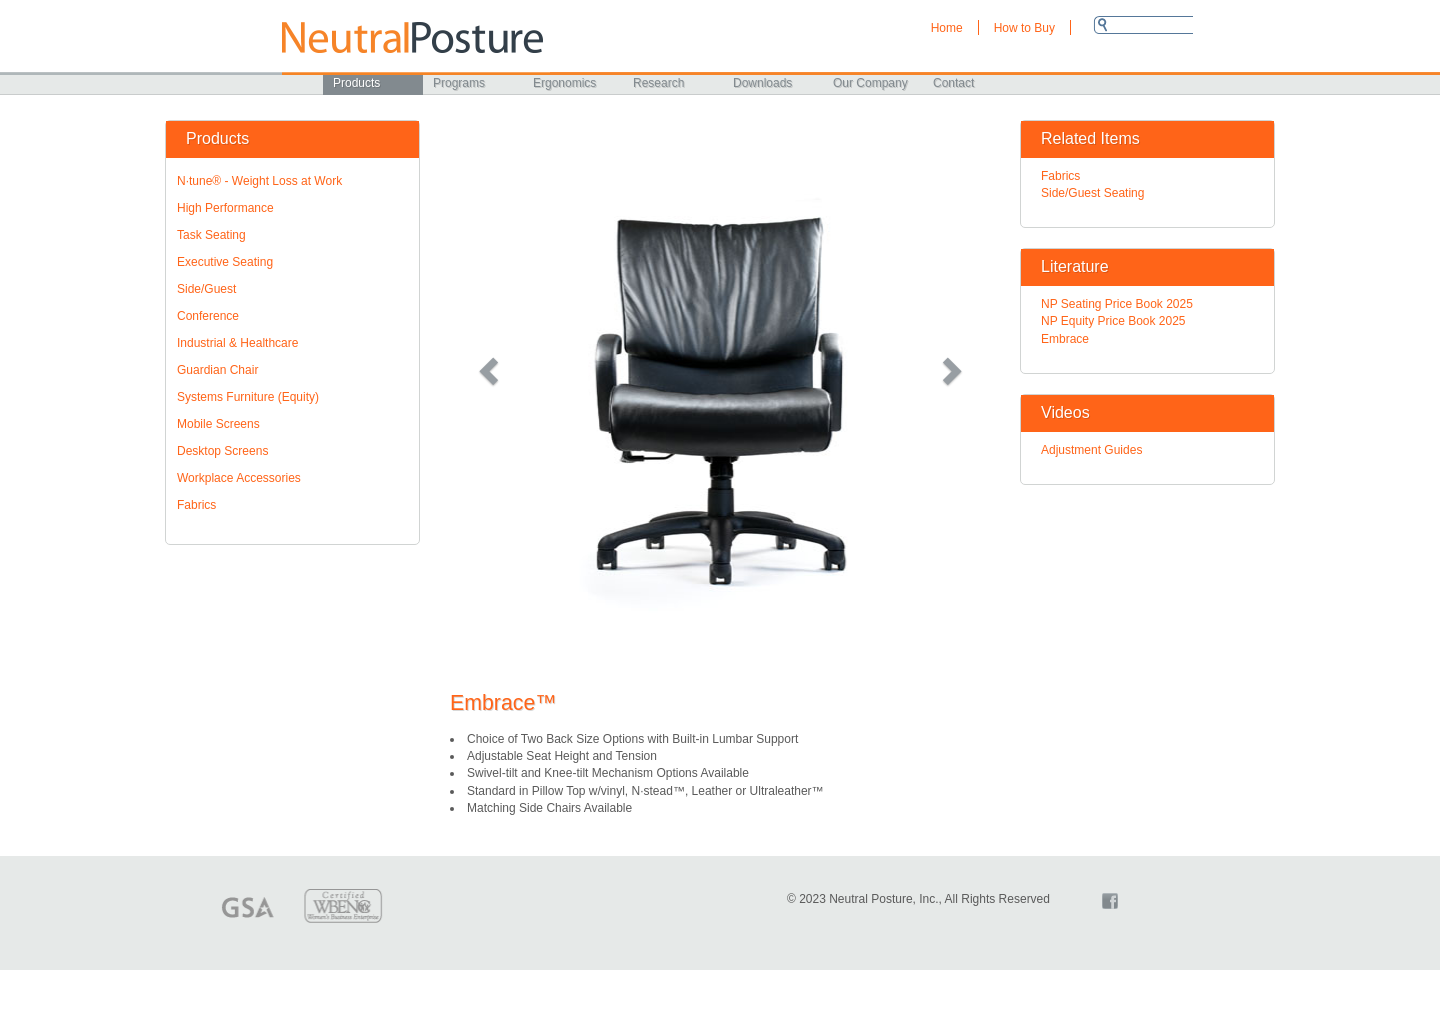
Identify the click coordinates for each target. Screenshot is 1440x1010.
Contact (953, 83)
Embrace (1065, 339)
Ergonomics (564, 83)
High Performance (225, 208)
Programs (459, 83)
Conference (208, 316)
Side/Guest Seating (1092, 193)
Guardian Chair (217, 370)
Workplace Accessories (239, 478)
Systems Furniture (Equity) (248, 397)
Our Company (870, 83)
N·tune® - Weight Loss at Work (259, 181)
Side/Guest (206, 289)
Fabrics (196, 505)
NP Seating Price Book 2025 (1117, 304)
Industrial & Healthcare (237, 343)
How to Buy (1024, 28)
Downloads (762, 83)
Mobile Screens (218, 424)
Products (356, 83)
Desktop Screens (222, 451)
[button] (490, 370)
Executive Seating (225, 262)
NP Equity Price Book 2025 (1113, 321)
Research (658, 83)
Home (947, 28)
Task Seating (211, 235)
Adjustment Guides (1091, 450)
